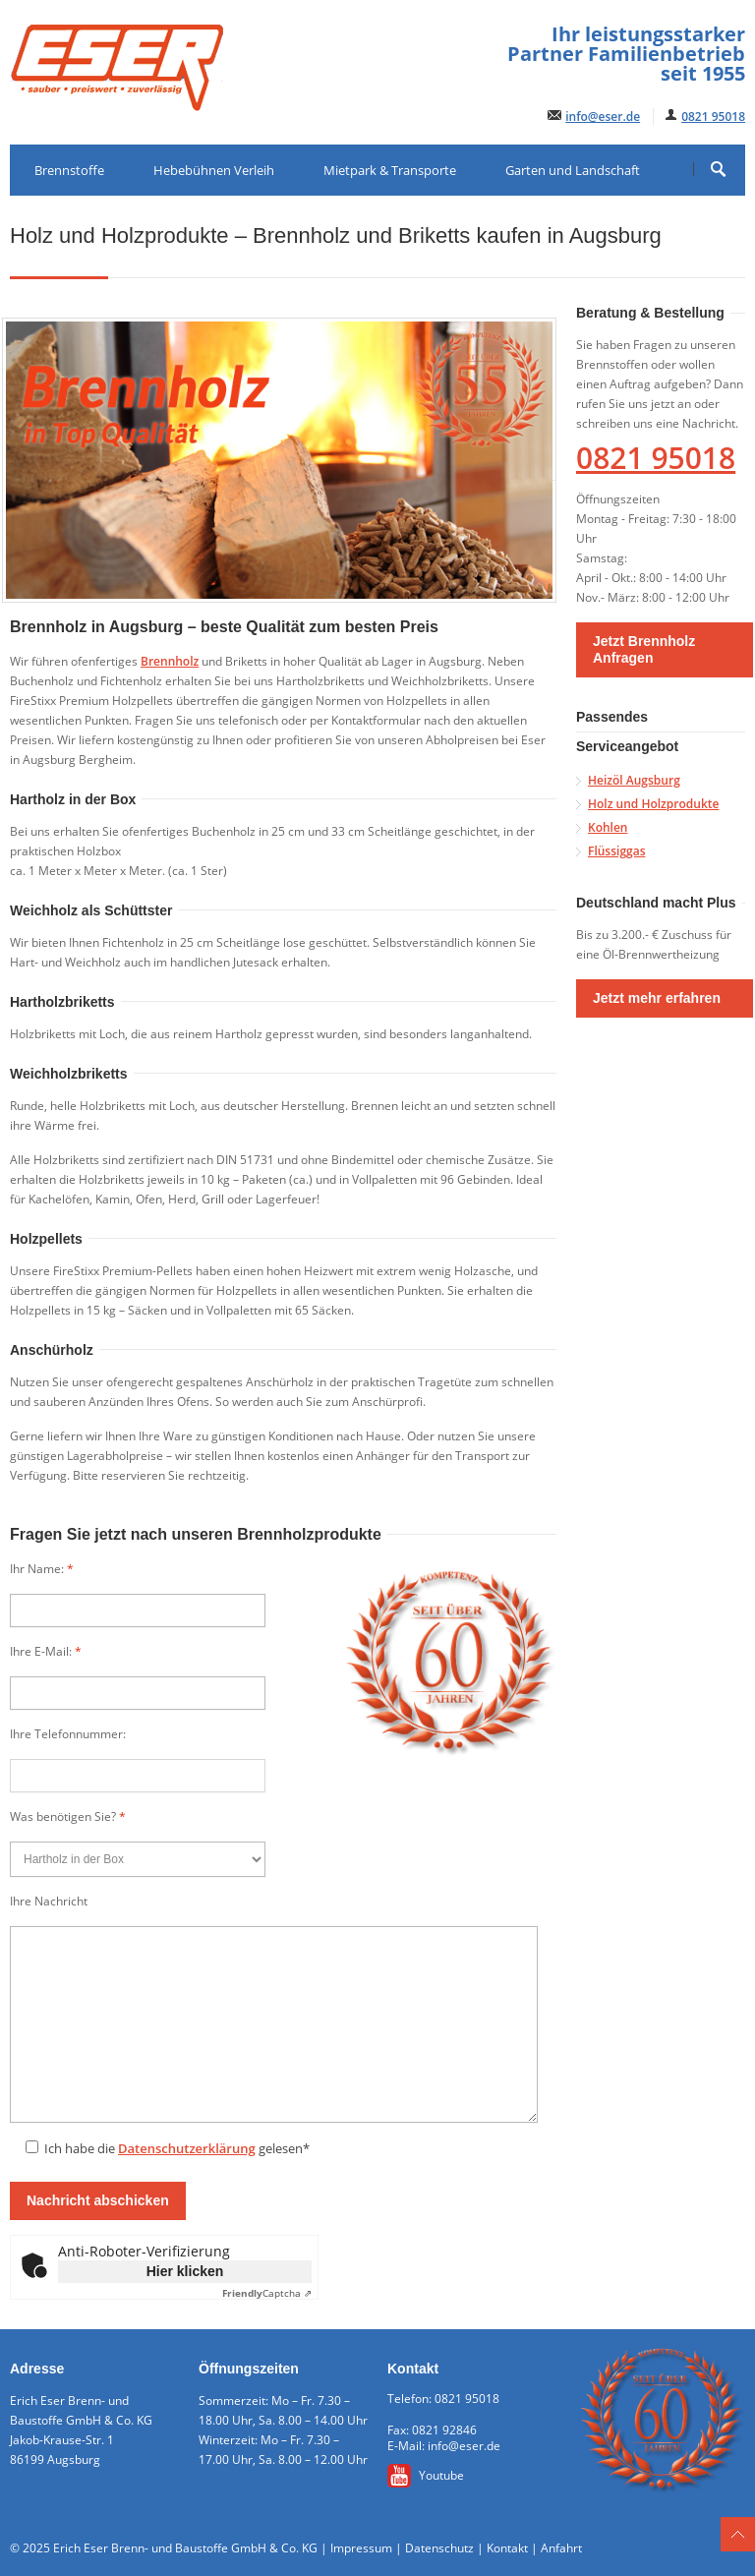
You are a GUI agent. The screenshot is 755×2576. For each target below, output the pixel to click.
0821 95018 (713, 116)
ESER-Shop (172, 221)
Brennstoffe (69, 170)
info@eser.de (602, 116)
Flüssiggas (617, 851)
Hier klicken (185, 2271)
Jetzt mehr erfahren (657, 998)
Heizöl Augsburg (634, 780)
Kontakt (507, 2548)
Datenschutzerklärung (187, 2148)
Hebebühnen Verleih (213, 170)
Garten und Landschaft (572, 170)
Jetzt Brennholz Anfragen (644, 649)
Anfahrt (561, 2548)
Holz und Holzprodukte (653, 803)
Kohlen (608, 827)
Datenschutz (439, 2548)
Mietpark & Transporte (389, 170)
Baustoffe (62, 221)
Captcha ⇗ (267, 2293)
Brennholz (170, 661)
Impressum (361, 2548)
